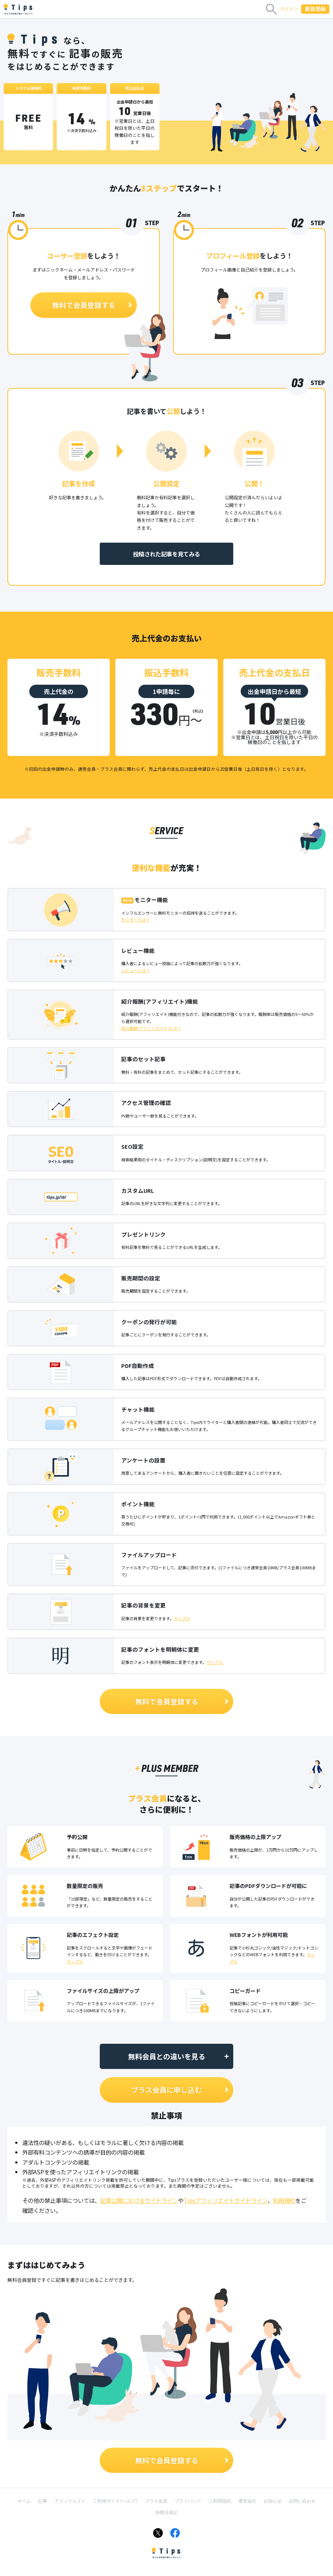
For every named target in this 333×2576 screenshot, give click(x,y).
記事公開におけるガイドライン (139, 2200)
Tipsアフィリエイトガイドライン (225, 2200)
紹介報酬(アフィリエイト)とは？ (151, 1028)
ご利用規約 (220, 2501)
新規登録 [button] (315, 9)
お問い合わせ (302, 2501)
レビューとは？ (135, 970)
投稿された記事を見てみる (166, 554)
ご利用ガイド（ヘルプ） (115, 2501)
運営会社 (247, 2501)
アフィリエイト (70, 2501)
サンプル (182, 1618)
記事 (42, 2501)
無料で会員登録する (92, 305)
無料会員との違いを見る (179, 2056)
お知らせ (272, 2501)
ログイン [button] (289, 8)
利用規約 (284, 2200)
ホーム (24, 2501)
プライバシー (188, 2501)
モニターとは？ (135, 919)
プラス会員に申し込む (180, 2090)
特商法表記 (166, 2512)
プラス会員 (156, 2501)
